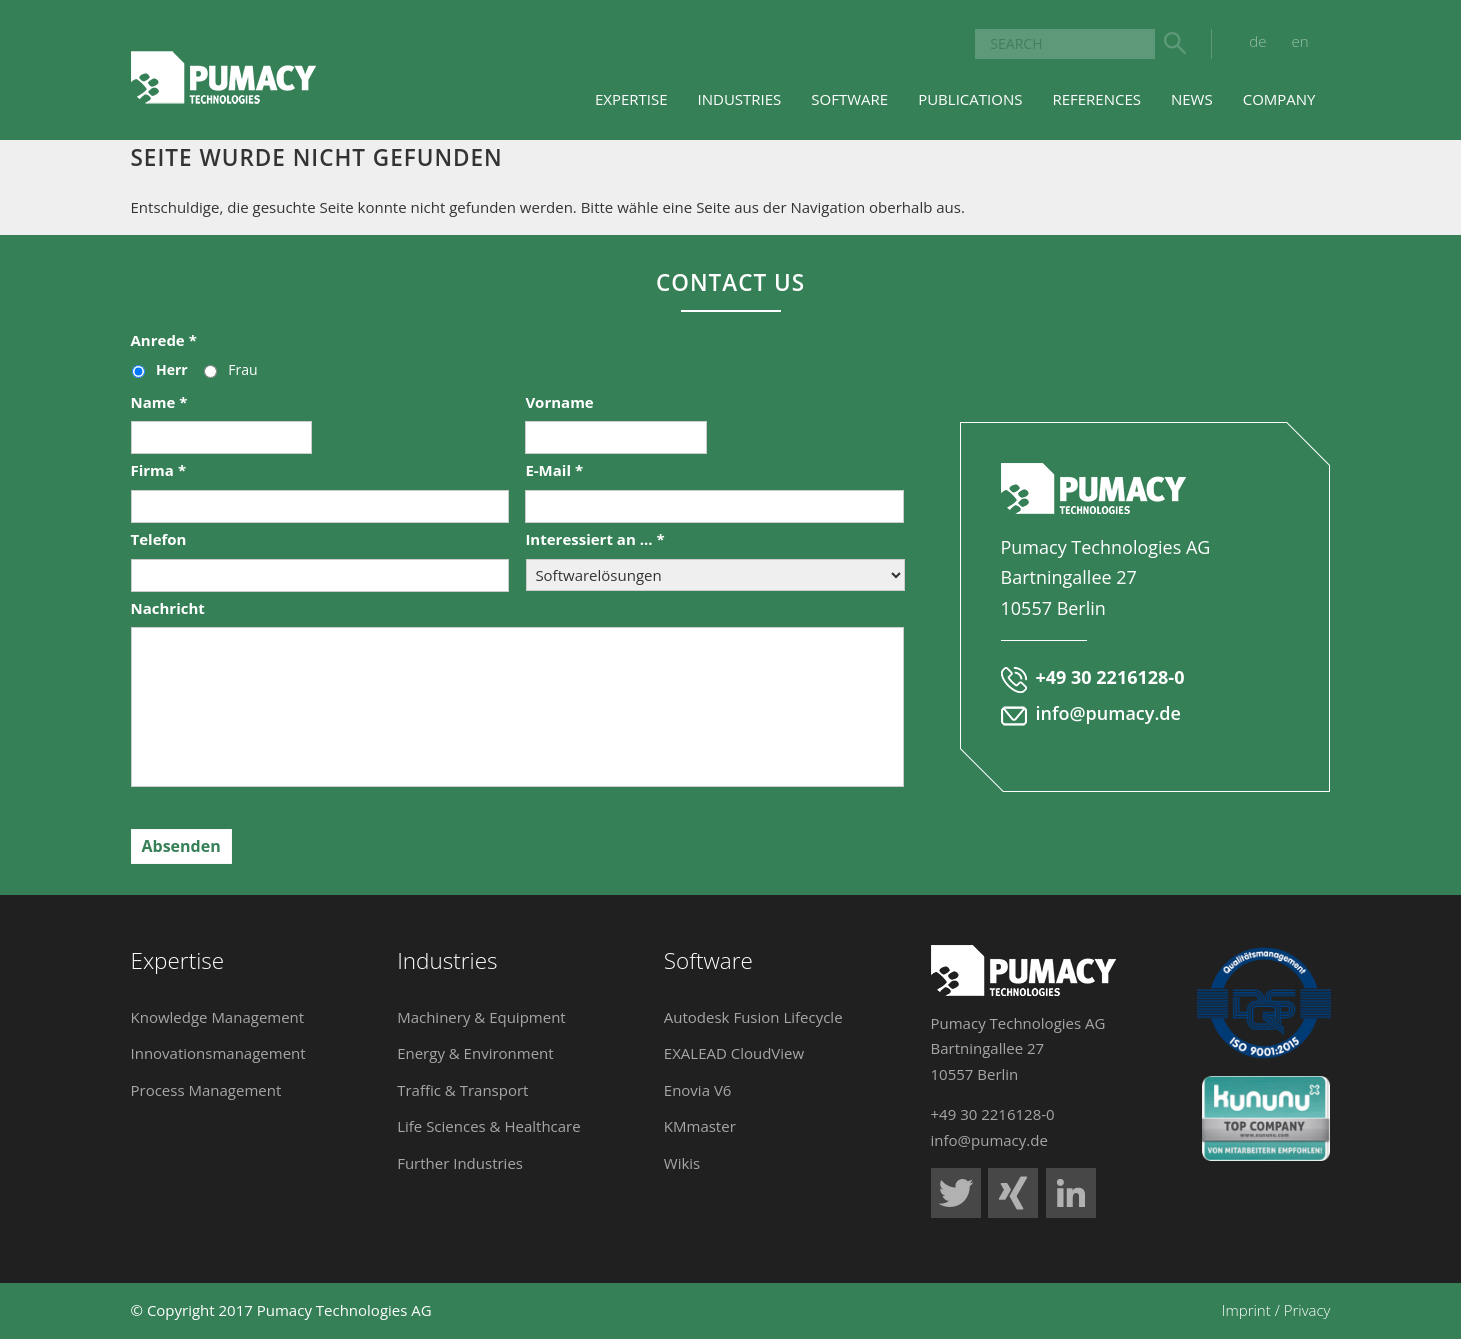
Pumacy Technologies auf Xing (1013, 1193)
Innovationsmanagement (218, 1053)
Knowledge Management (218, 1017)
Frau (242, 369)
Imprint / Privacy (1276, 1310)
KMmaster (700, 1126)
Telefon (159, 539)
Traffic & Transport (462, 1090)
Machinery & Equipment (481, 1017)
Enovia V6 (698, 1090)
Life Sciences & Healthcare (489, 1126)
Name (159, 402)
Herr (172, 369)
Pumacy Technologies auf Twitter (956, 1193)
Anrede (164, 340)
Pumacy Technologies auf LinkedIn (1071, 1193)
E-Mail (554, 470)
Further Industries (460, 1163)
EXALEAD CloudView (734, 1053)
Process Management (206, 1090)
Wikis (682, 1163)
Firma (159, 470)
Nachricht (168, 608)
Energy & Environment (475, 1053)
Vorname (559, 402)
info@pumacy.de (1108, 713)
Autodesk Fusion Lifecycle (753, 1017)
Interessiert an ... (594, 539)
